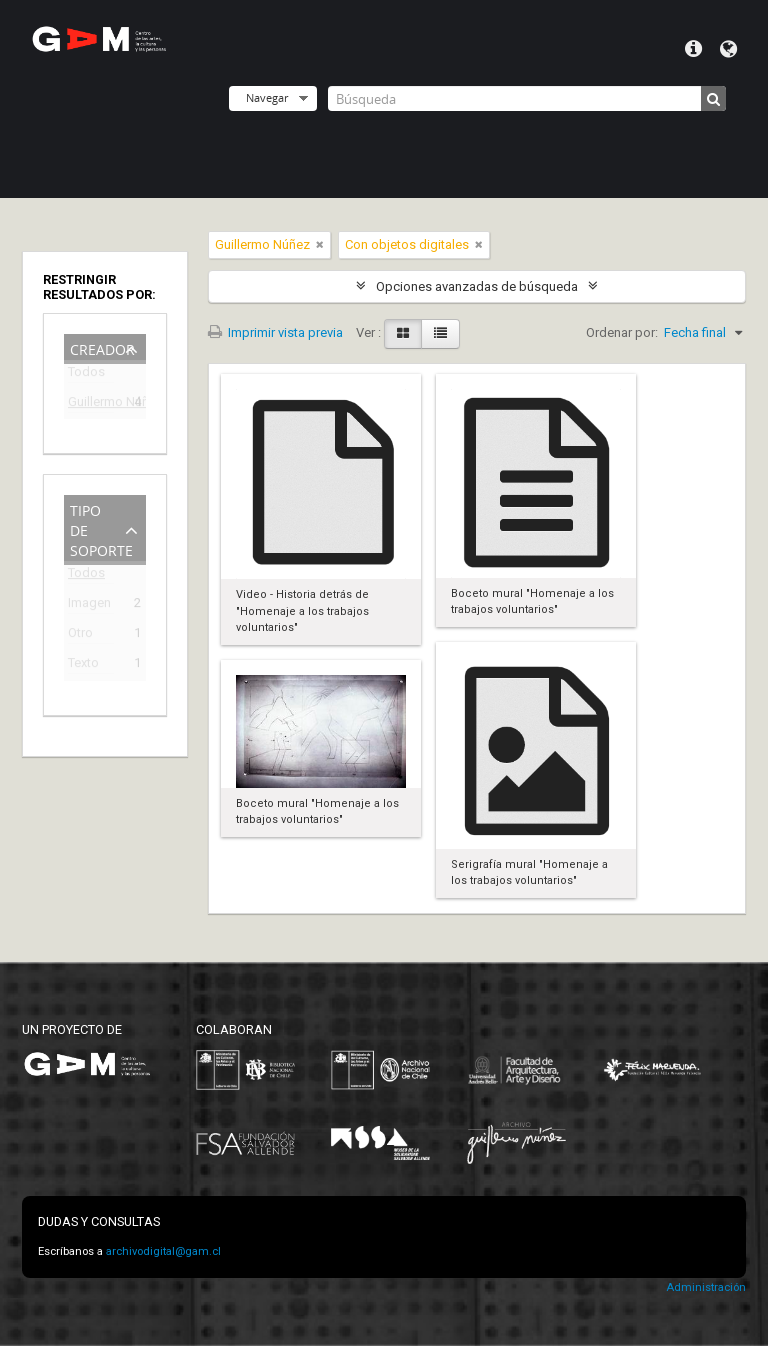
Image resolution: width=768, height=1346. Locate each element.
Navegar (267, 97)
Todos (86, 375)
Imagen (89, 605)
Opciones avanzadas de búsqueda (477, 286)
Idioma (728, 49)
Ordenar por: (622, 332)
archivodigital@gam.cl (163, 1251)
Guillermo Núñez (91, 404)
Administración (706, 1287)
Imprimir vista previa (275, 332)
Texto (83, 665)
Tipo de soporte (101, 528)
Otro (80, 635)
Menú (693, 49)
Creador (102, 347)
